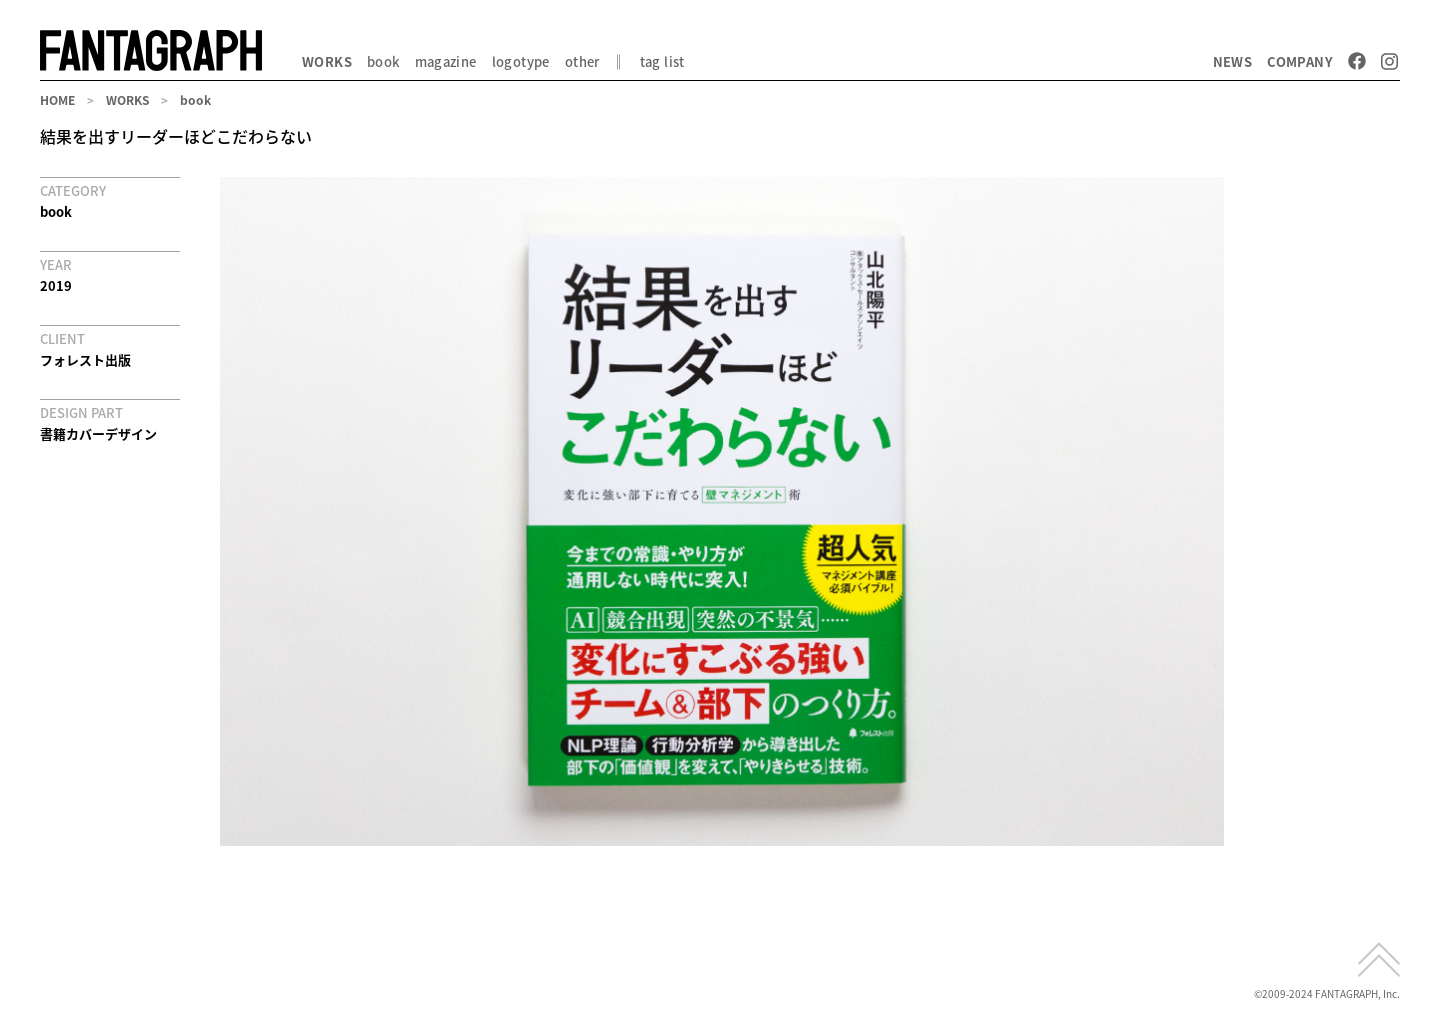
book (383, 61)
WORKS (327, 61)
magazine (446, 61)
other (582, 61)
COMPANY (1300, 61)
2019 (56, 285)
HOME (57, 100)
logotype (521, 61)
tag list (662, 61)
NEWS (1233, 61)
